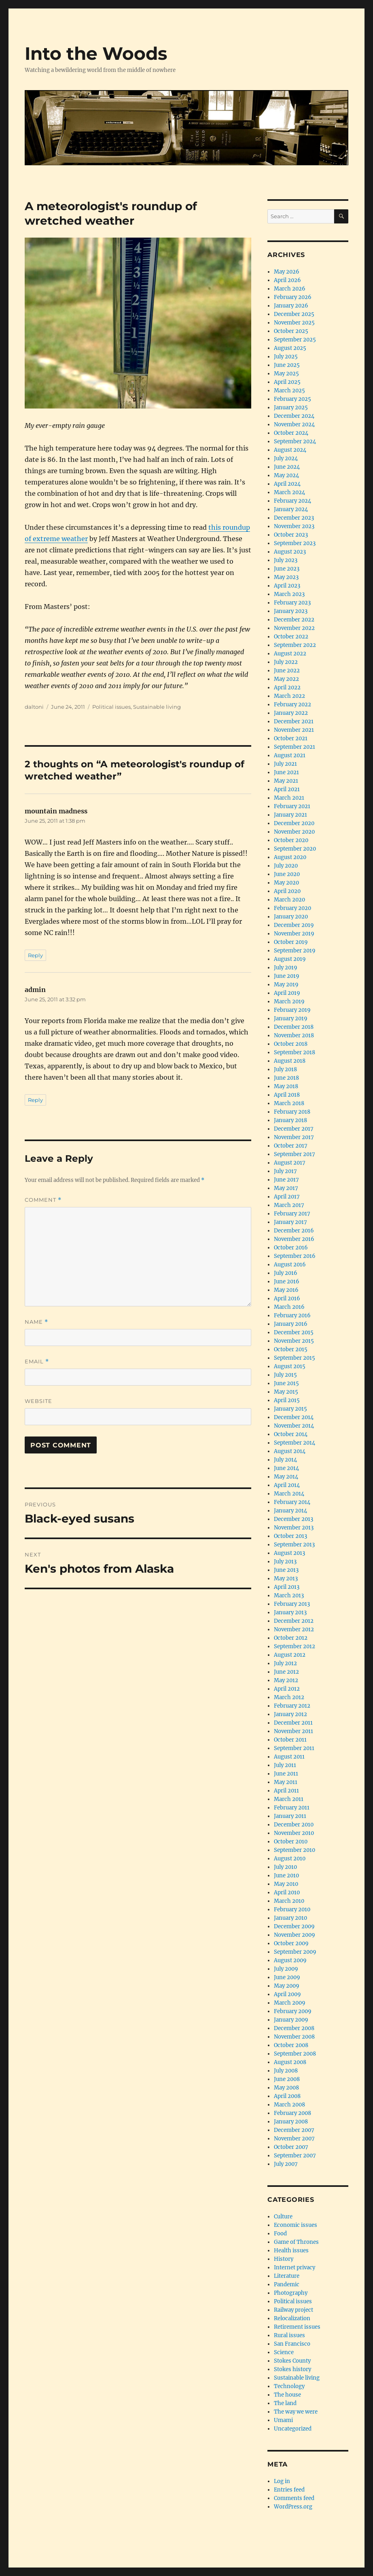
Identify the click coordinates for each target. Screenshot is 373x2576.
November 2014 (294, 1425)
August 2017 (289, 1162)
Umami (283, 2420)
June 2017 (286, 1179)
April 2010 (287, 1892)
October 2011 (290, 1739)
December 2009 (294, 1926)
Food (280, 2233)
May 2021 (286, 780)
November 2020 (294, 831)
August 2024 (290, 450)
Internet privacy (294, 2267)
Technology (289, 2386)
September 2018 (294, 1052)
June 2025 (287, 365)
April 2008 (287, 2096)
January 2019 (290, 1018)
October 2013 (290, 1536)
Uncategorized (293, 2428)
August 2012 (289, 1654)
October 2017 (290, 1145)
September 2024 (295, 441)
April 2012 (287, 1688)
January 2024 (291, 509)
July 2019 (285, 967)
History (283, 2259)
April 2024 (287, 483)
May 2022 (286, 679)
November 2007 (294, 2138)
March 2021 (289, 797)
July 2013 (285, 1561)
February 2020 (292, 908)
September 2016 (295, 1256)
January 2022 (291, 713)
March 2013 (289, 1595)
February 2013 (292, 1604)
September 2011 (294, 1748)
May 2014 (286, 1476)
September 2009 (295, 1951)
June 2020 (287, 874)
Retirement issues (297, 2326)
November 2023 (294, 526)
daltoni (34, 707)
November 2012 (294, 1629)
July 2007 (286, 2164)
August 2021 (289, 755)
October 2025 (291, 331)
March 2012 (289, 1697)
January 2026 (291, 305)
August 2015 (289, 1366)
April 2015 (287, 1400)
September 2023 (295, 543)
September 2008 (295, 2053)
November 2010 (294, 1833)
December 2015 (294, 1332)
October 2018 (290, 1044)
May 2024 (286, 475)
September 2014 (294, 1442)
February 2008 (292, 2113)
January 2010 (290, 1918)
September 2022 (295, 645)
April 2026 (287, 280)
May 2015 (286, 1391)
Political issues (111, 707)
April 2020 (287, 891)
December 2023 (294, 517)
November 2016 (294, 1239)
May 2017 (286, 1188)
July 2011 (285, 1765)
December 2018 (294, 1027)
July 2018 (285, 1069)
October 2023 (291, 534)
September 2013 (294, 1544)
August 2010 (289, 1858)
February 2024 (292, 500)
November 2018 (294, 1035)
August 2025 (290, 348)
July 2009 (286, 1968)
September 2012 (294, 1646)
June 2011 (286, 1773)
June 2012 (286, 1671)
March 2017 (289, 1205)
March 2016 (289, 1307)
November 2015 (294, 1340)
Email (37, 1361)
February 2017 (292, 1213)
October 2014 (290, 1434)
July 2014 (285, 1459)
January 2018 (290, 1120)
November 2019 (294, 933)
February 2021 (292, 806)
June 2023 (286, 568)
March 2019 (289, 1001)
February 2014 (292, 1502)
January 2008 (291, 2121)
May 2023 (286, 577)
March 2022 (289, 696)
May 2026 (286, 271)
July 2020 (286, 865)
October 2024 (291, 433)
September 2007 (295, 2155)
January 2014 (290, 1510)
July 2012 (285, 1663)
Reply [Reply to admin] (35, 1100)
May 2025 (286, 373)
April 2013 (286, 1587)
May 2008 (286, 2087)
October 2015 (290, 1349)
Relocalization (292, 2318)
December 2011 (293, 1722)
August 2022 (290, 653)
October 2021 (290, 738)
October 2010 (290, 1841)
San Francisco (292, 2343)
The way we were (296, 2411)
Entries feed (289, 2489)
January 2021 (290, 814)
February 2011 (291, 1807)
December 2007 (294, 2130)
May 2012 (286, 1680)
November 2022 (294, 628)
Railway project (293, 2309)
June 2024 (287, 466)
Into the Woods (96, 53)
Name (36, 1322)
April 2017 (287, 1196)
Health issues (291, 2250)
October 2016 (291, 1247)
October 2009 (291, 1943)
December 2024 (294, 416)
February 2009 (293, 2011)
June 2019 (286, 976)
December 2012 (294, 1621)
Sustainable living (157, 707)
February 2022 (292, 704)
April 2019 (287, 993)
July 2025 (286, 356)
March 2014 (289, 1493)
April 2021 (287, 789)
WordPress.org (293, 2506)
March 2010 (289, 1901)
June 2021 (286, 772)
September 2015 (294, 1357)
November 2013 (294, 1527)
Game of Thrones (296, 2242)
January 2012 (290, 1714)
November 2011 (293, 1731)
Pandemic (286, 2284)
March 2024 (289, 492)
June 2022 (287, 670)
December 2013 (293, 1519)
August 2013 (289, 1553)
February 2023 (292, 602)
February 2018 (292, 1111)
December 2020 (294, 823)
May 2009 (286, 1985)
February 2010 (292, 1909)
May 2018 (286, 1086)
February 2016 (292, 1315)
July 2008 (286, 2070)
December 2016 (294, 1230)
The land (285, 2403)
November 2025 (294, 322)
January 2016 (290, 1324)
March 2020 (289, 899)
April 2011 (286, 1790)
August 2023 (290, 551)
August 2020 (290, 857)
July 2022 (286, 662)
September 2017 (294, 1154)
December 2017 (294, 1128)
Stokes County (292, 2360)
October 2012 (290, 1637)
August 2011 (289, 1756)
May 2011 (285, 1782)
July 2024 (286, 458)
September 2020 (295, 848)
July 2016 (285, 1273)
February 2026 (293, 297)
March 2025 (289, 390)
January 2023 (290, 611)
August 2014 (289, 1451)
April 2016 (287, 1298)
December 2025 (294, 314)
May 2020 (286, 882)
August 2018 (289, 1060)
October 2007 (291, 2147)
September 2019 (295, 950)
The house (287, 2394)
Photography (290, 2293)
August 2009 (290, 1960)
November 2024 (294, 424)
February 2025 (292, 399)
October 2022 (291, 636)
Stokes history (292, 2369)
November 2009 (294, 1934)
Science (284, 2352)
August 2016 (290, 1264)
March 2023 (289, 594)
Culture (283, 2216)
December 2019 (294, 925)
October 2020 (291, 840)
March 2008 (289, 2104)
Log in (282, 2481)
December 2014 (294, 1417)
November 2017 (294, 1137)
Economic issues (295, 2225)
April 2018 (287, 1094)
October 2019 (291, 942)
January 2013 (290, 1612)
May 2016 (286, 1290)
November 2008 (294, 2036)
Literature (286, 2276)
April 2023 (287, 585)
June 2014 (286, 1468)
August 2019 (290, 959)
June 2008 (287, 2079)
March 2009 (289, 2002)
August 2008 (290, 2062)
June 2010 (286, 1875)
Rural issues (289, 2335)
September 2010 (294, 1850)
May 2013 (286, 1578)
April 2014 (287, 1485)
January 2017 (290, 1222)
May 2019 (286, 984)
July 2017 (285, 1171)
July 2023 (285, 560)
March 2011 (288, 1799)
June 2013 (286, 1570)
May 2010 (286, 1884)
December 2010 (294, 1824)
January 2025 (291, 407)
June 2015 (286, 1383)
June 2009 (287, 1977)
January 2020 (291, 916)
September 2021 (294, 747)
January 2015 (290, 1408)
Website (38, 1401)
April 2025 (287, 382)
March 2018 (289, 1103)
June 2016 (286, 1281)
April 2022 (287, 687)
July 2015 (285, 1374)
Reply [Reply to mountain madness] (35, 955)
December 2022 (294, 619)
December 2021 (294, 721)
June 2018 (286, 1077)
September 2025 (295, 339)
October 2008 (291, 2045)
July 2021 (285, 763)
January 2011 (290, 1816)
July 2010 (285, 1867)
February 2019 (292, 1010)
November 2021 (294, 730)
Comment (43, 1199)
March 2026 (289, 288)
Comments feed (294, 2498)
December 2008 (294, 2028)
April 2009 (287, 1994)
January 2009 (291, 2019)
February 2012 (292, 1705)
